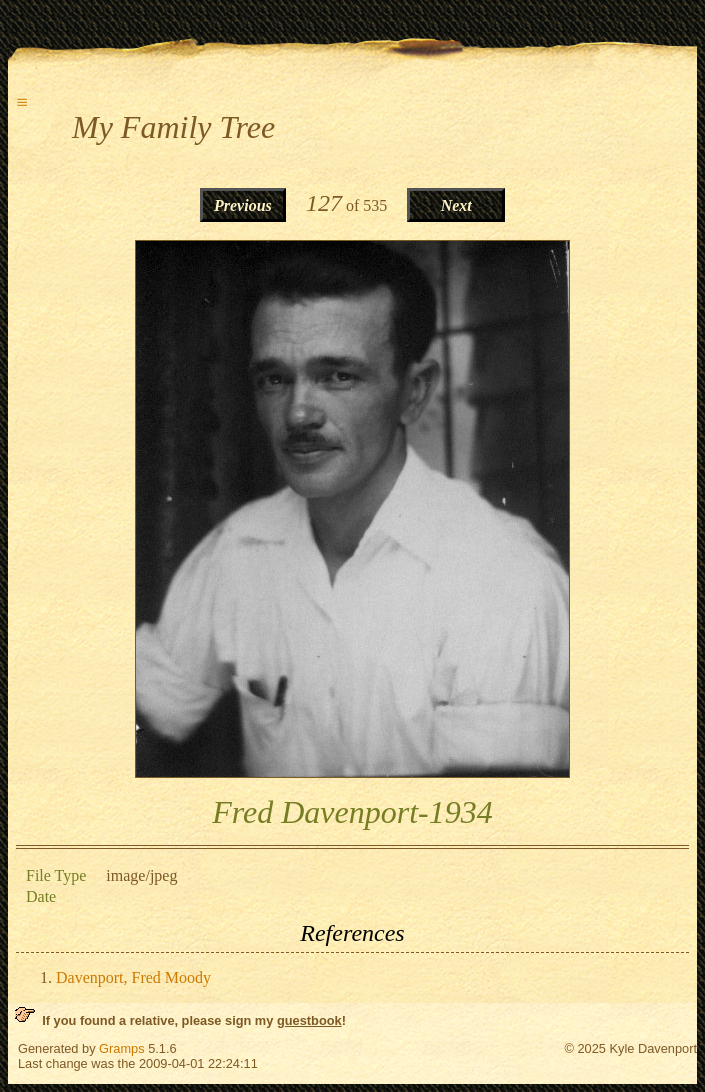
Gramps (122, 1048)
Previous (243, 205)
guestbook (309, 1020)
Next (456, 205)
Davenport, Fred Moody (133, 977)
